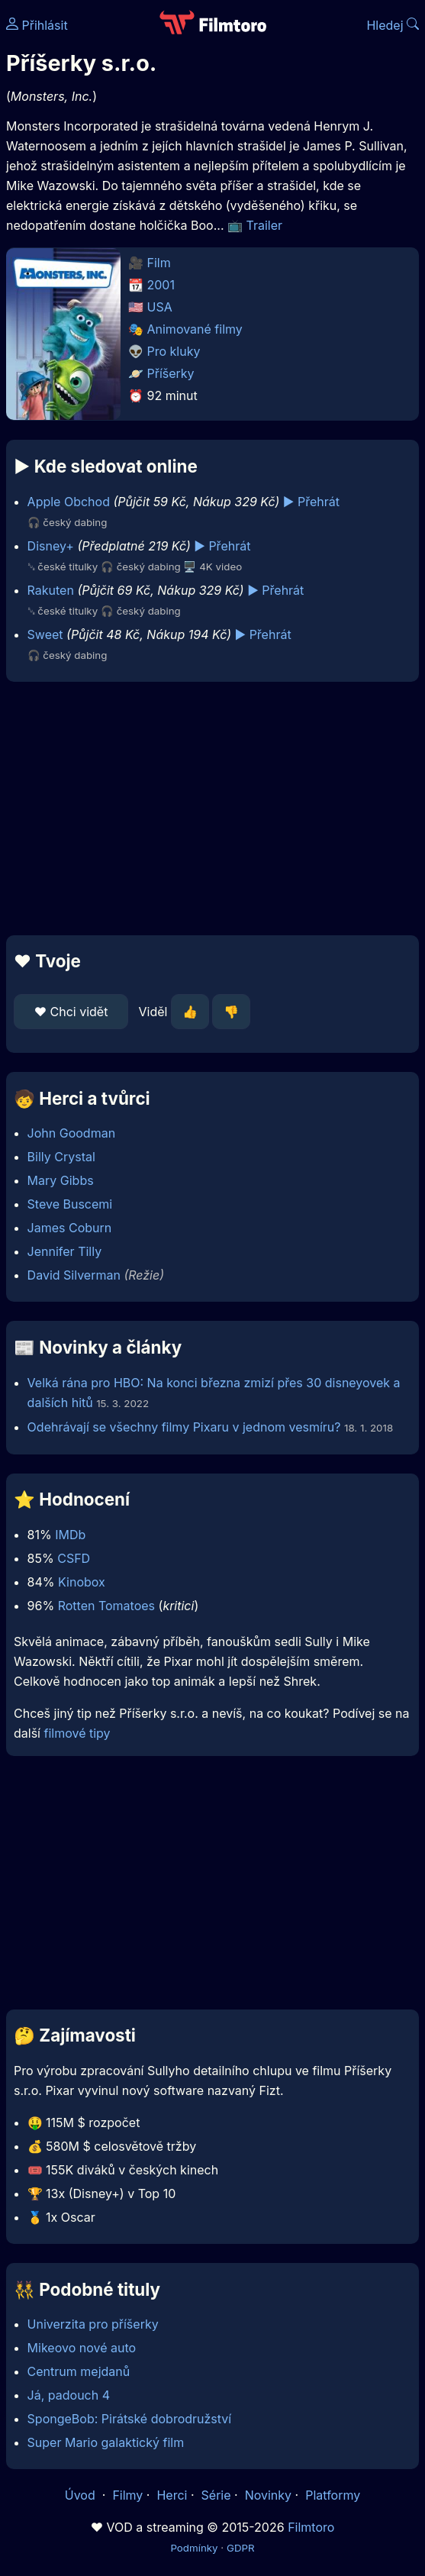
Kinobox (81, 1582)
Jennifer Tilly (64, 1251)
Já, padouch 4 (68, 2395)
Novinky (268, 2495)
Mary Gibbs (60, 1180)
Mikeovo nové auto (82, 2347)
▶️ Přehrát (311, 501)
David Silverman (74, 1275)
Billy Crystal (61, 1156)
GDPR (241, 2548)
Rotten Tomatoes (106, 1605)
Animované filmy (195, 329)
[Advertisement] (212, 808)
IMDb (70, 1534)
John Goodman (71, 1133)
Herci (171, 2495)
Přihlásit (37, 25)
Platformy (332, 2495)
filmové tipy (76, 1733)
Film (159, 262)
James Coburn (69, 1227)
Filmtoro (311, 2527)
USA (159, 307)
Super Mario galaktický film (106, 2442)
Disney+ (50, 546)
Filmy (127, 2495)
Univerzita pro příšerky (93, 2324)
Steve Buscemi (70, 1204)
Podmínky (193, 2548)
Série (216, 2495)
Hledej (392, 25)
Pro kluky (174, 351)
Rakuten (50, 590)
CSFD (73, 1558)
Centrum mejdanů (78, 2371)
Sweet (45, 634)
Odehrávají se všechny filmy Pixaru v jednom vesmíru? (184, 1427)
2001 (161, 284)
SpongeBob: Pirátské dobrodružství (129, 2418)
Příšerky (171, 373)
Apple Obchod (68, 501)
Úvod (81, 2495)
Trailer (264, 225)
